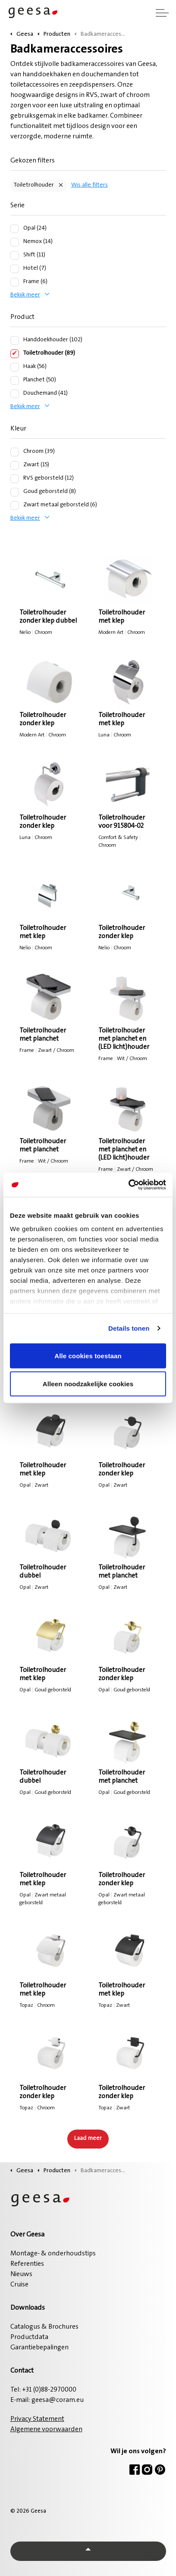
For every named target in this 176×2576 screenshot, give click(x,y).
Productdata (29, 2337)
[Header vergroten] (162, 13)
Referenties (27, 2264)
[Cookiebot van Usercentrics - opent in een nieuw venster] (128, 1185)
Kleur (18, 428)
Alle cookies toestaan (88, 1355)
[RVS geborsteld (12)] (14, 478)
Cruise (19, 2284)
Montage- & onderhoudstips (53, 2253)
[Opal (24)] (14, 229)
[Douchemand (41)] (14, 394)
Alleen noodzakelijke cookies (88, 1384)
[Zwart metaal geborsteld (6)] (14, 505)
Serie (17, 205)
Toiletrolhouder (34, 185)
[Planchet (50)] (14, 380)
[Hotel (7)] (14, 269)
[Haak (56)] (14, 367)
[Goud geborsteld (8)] (14, 492)
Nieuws (21, 2274)
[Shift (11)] (14, 255)
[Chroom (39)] (14, 452)
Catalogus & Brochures (44, 2326)
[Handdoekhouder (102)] (14, 340)
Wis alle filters (89, 185)
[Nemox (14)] (14, 242)
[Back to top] (88, 2551)
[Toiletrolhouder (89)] (14, 353)
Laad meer (87, 2139)
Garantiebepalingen (39, 2347)
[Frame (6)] (14, 282)
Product (22, 317)
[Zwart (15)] (14, 465)
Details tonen (128, 1328)
